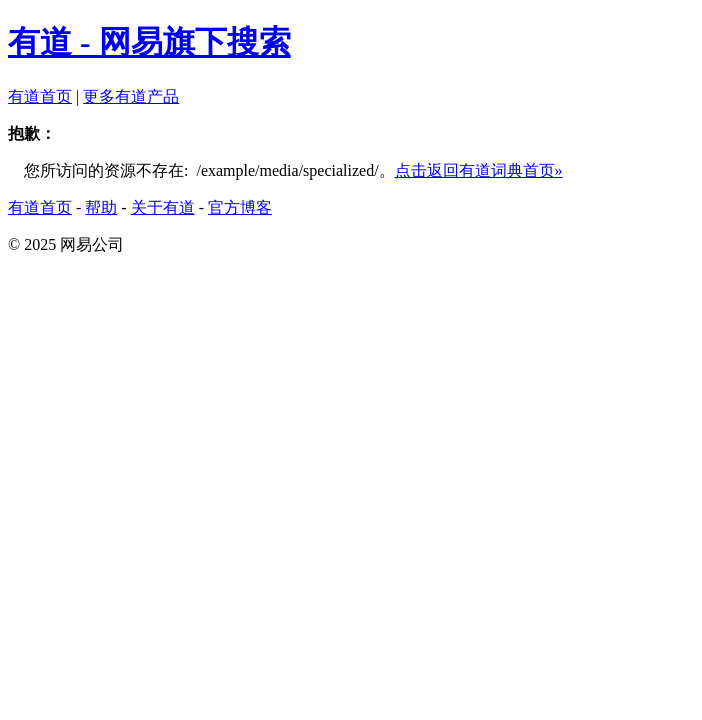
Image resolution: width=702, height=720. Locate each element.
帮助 (101, 207)
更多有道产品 (131, 96)
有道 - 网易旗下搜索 (149, 42)
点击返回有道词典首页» (479, 170)
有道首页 (40, 96)
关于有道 (163, 207)
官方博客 (240, 207)
